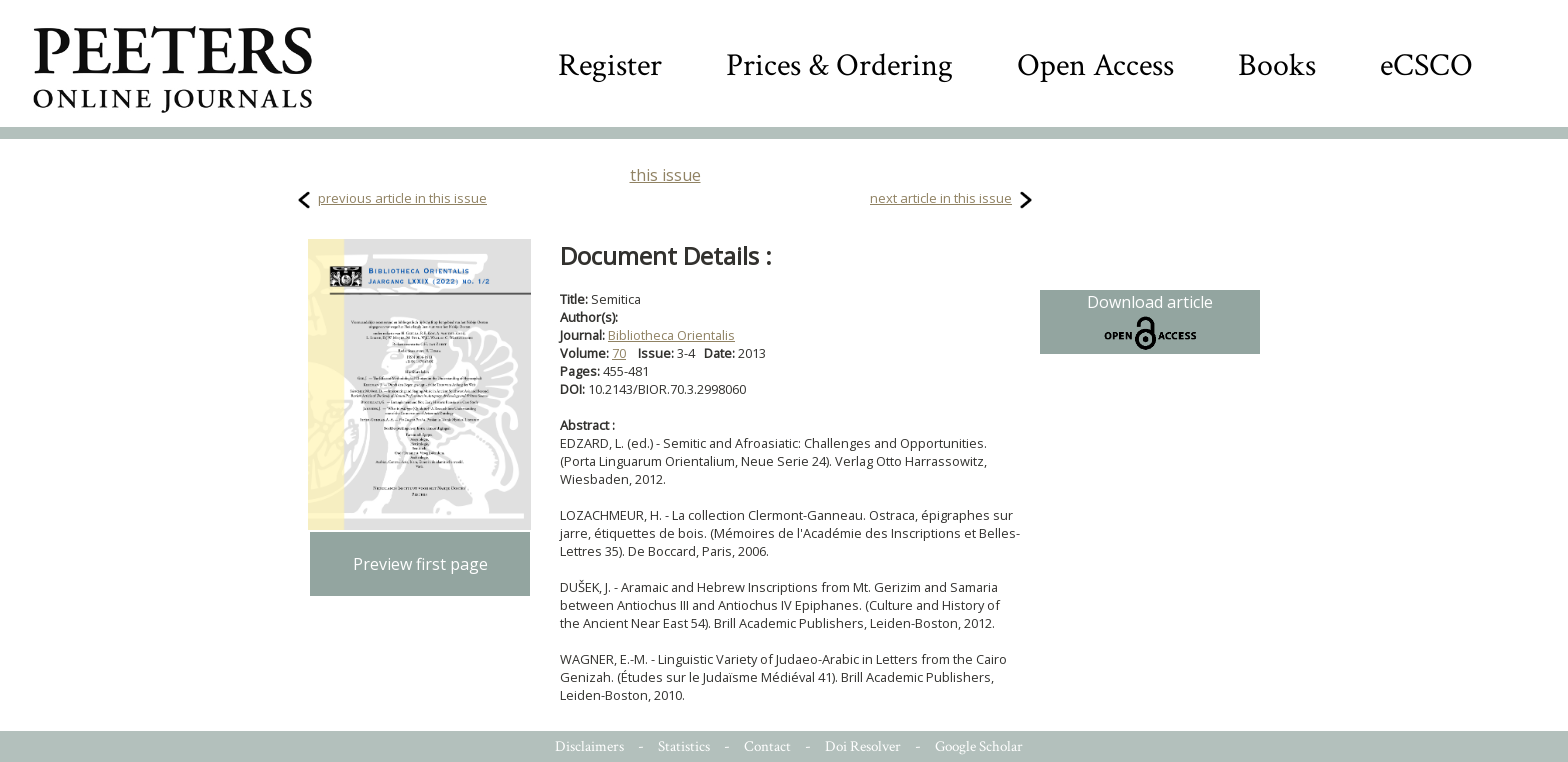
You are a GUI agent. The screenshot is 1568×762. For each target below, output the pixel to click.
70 (619, 353)
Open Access (1095, 65)
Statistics (684, 746)
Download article (1150, 322)
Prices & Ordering (839, 65)
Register (610, 65)
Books (1277, 65)
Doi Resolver (863, 746)
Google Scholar (979, 746)
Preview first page (420, 564)
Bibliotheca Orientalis (671, 335)
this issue (665, 175)
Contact (767, 746)
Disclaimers (589, 746)
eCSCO (1426, 65)
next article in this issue (941, 198)
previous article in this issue (402, 198)
